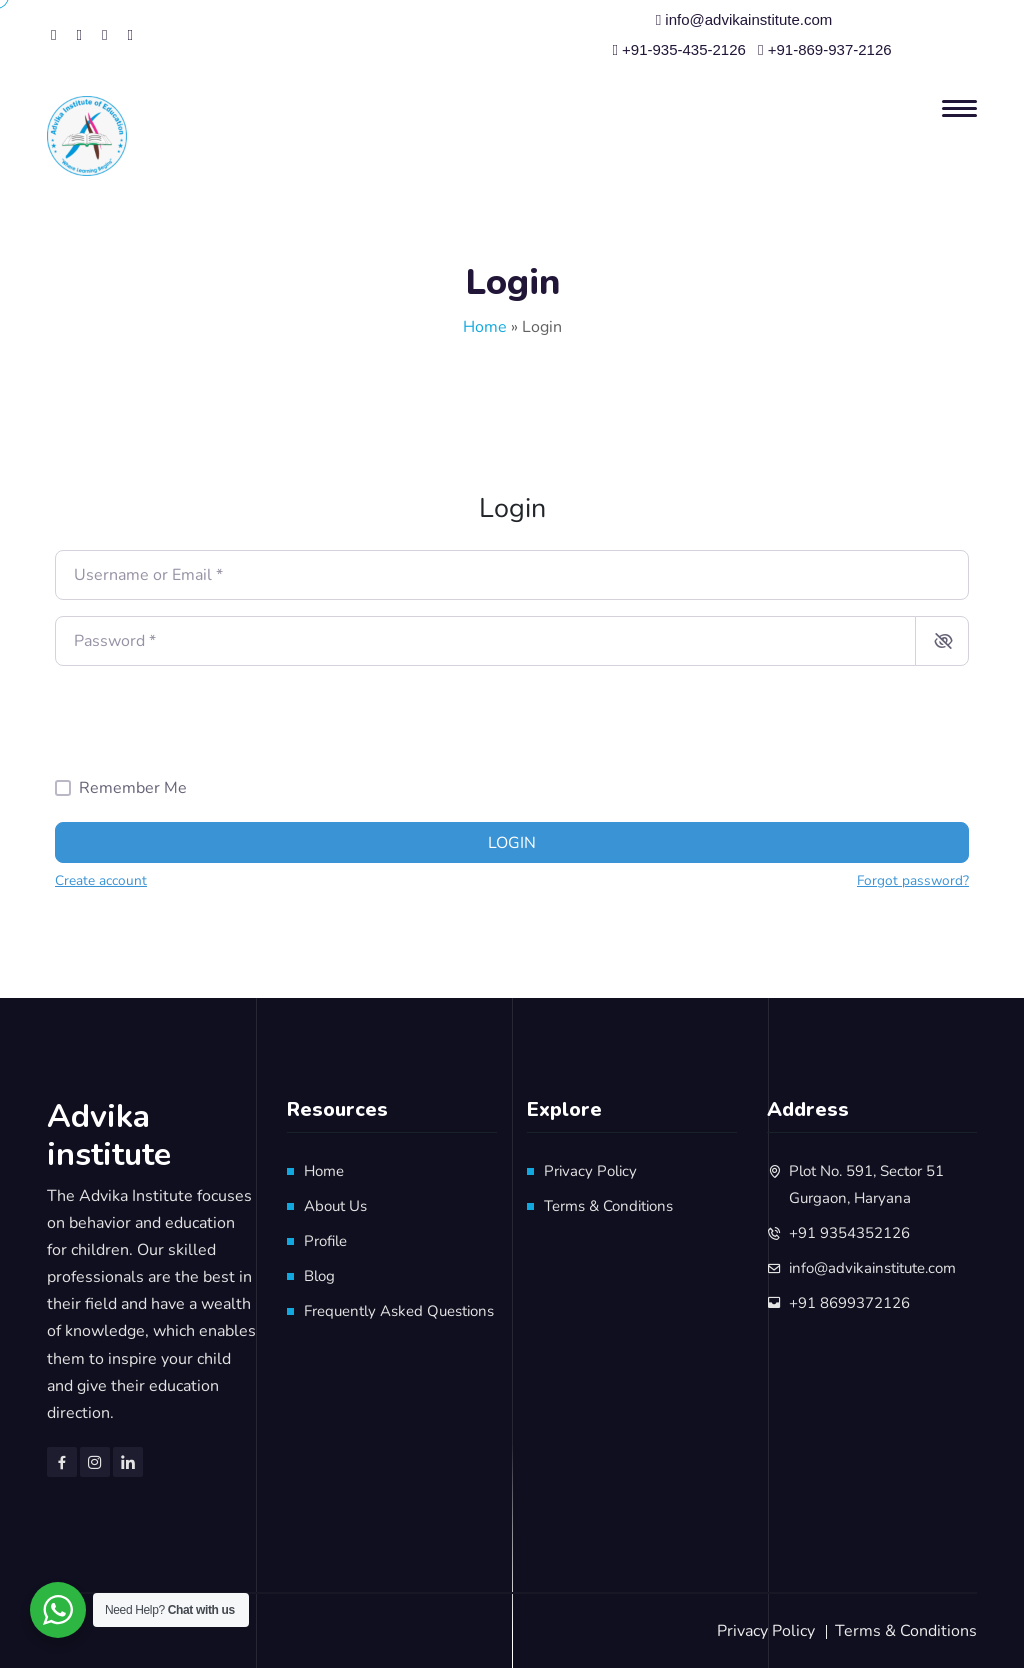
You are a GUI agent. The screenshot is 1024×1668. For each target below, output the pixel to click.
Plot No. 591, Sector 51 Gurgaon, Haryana (866, 1184)
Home (485, 327)
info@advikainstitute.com (744, 19)
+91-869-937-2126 (825, 49)
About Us (335, 1206)
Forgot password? (913, 880)
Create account (101, 880)
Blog (319, 1276)
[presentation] (207, 721)
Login (512, 843)
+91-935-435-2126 (679, 49)
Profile (325, 1241)
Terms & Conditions (608, 1206)
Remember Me (133, 788)
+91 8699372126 (849, 1303)
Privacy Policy (590, 1171)
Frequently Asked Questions (399, 1311)
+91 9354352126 (849, 1233)
